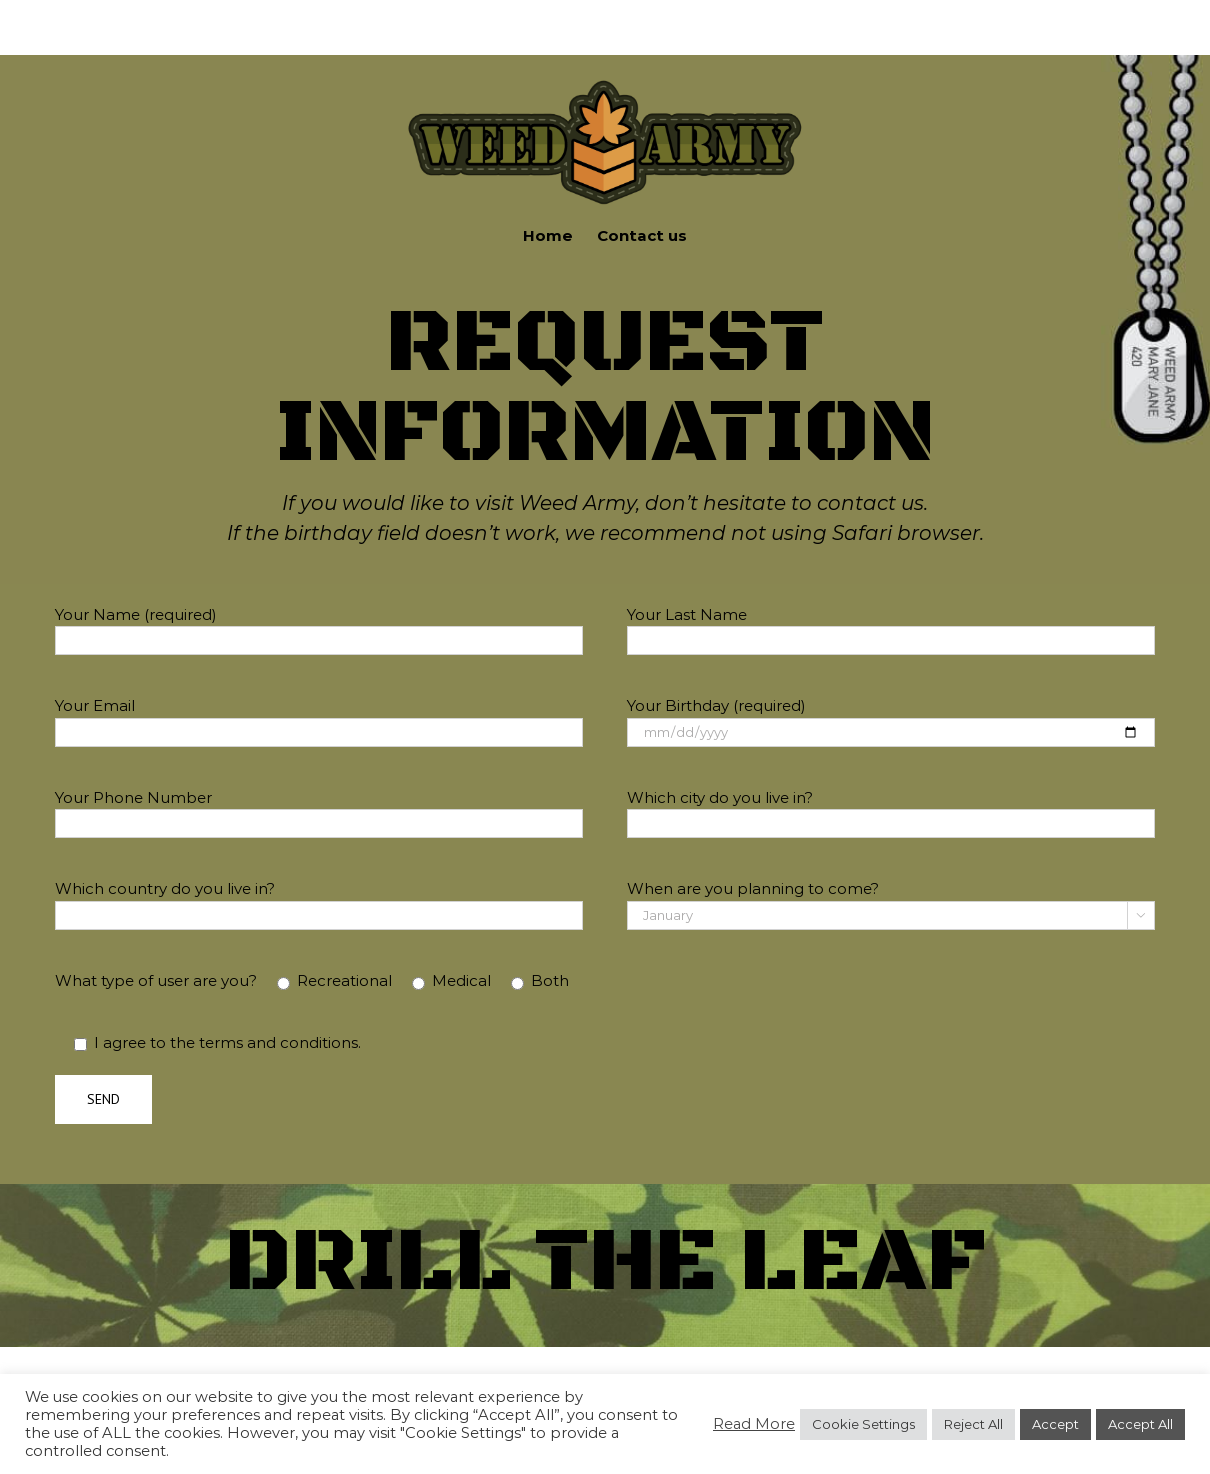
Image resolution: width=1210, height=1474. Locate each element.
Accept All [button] (1140, 1424)
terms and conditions (278, 1042)
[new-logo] (605, 82)
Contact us (642, 235)
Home (548, 235)
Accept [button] (1055, 1424)
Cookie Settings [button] (863, 1424)
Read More (754, 1424)
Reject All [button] (973, 1424)
